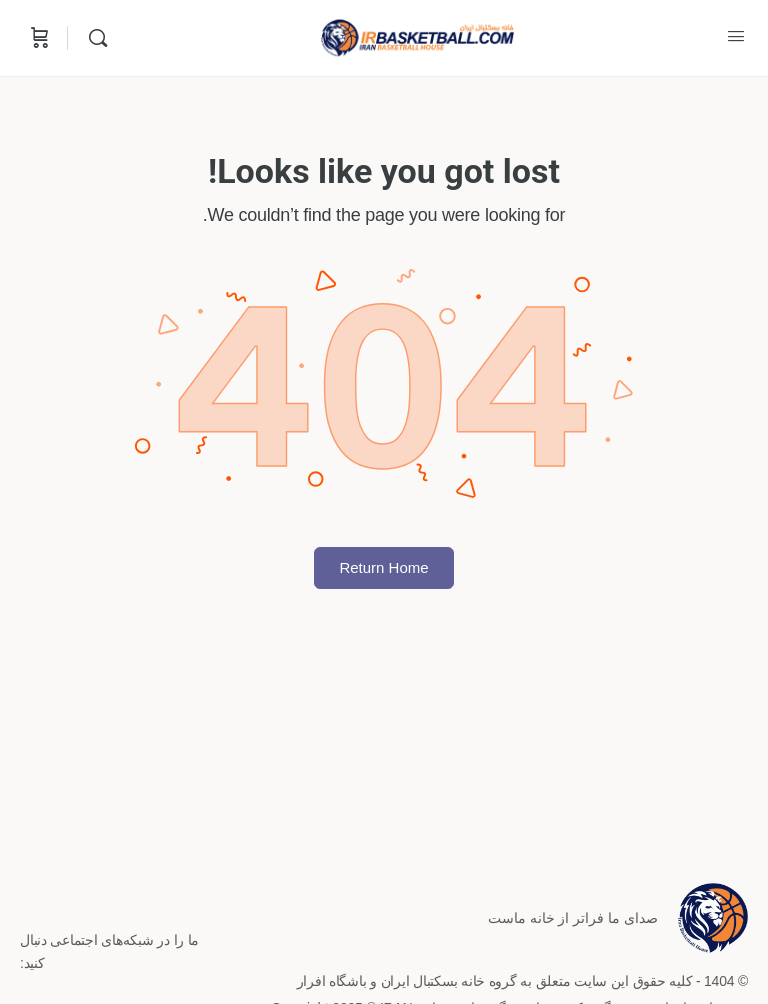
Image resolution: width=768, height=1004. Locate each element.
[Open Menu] (736, 36)
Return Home (383, 567)
